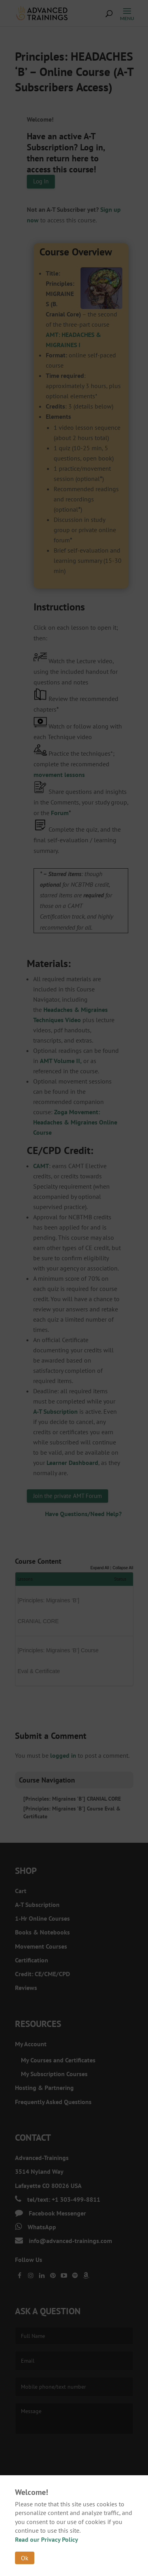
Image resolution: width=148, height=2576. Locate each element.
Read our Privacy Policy (46, 2539)
